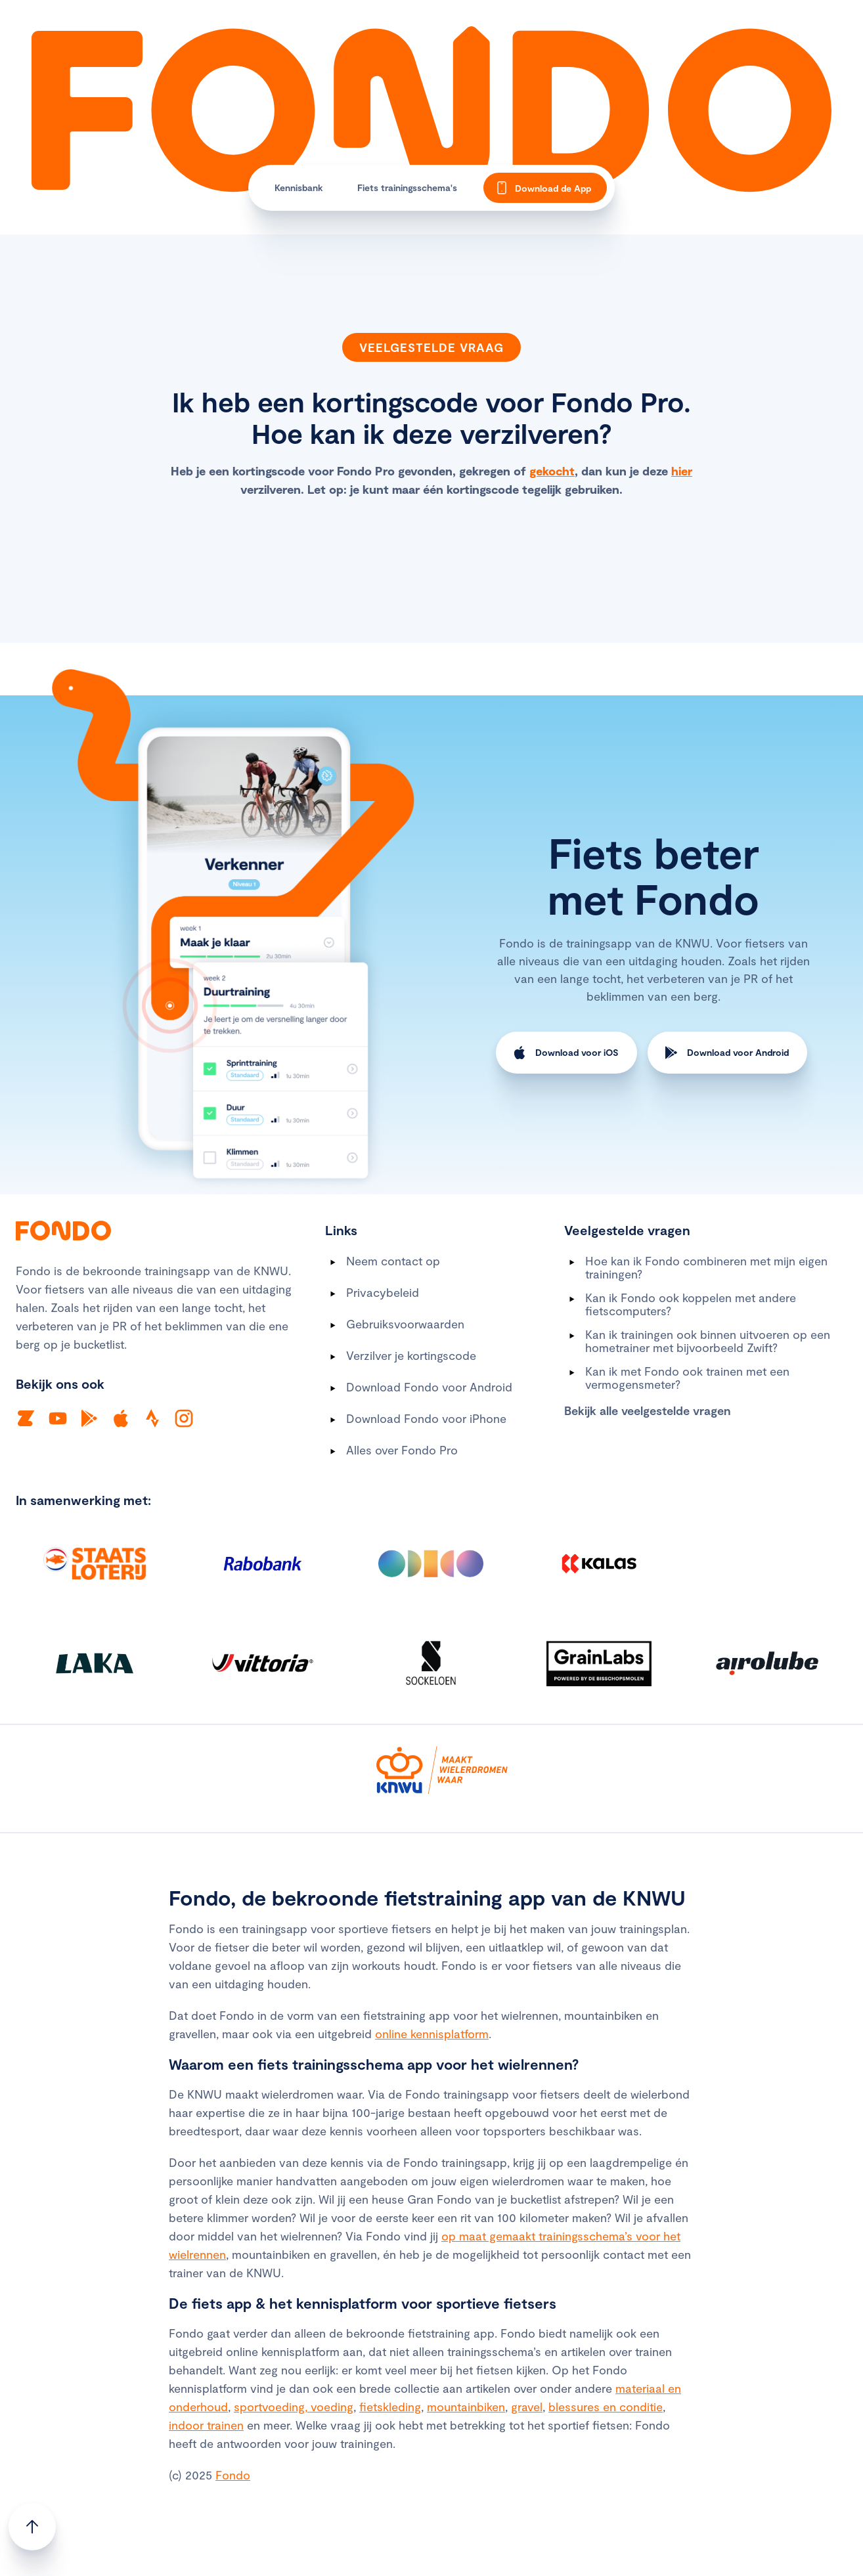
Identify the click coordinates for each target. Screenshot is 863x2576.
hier (681, 471)
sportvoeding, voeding (293, 2406)
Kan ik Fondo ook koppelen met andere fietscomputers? (690, 1304)
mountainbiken (466, 2406)
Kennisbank (299, 187)
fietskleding (390, 2406)
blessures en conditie (605, 2406)
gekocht (552, 471)
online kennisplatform (432, 2033)
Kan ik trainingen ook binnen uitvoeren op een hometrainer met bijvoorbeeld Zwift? (707, 1341)
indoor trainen (206, 2425)
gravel (526, 2406)
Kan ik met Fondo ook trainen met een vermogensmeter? (687, 1377)
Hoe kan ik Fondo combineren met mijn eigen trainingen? (706, 1267)
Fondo (232, 2475)
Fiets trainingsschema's (407, 187)
